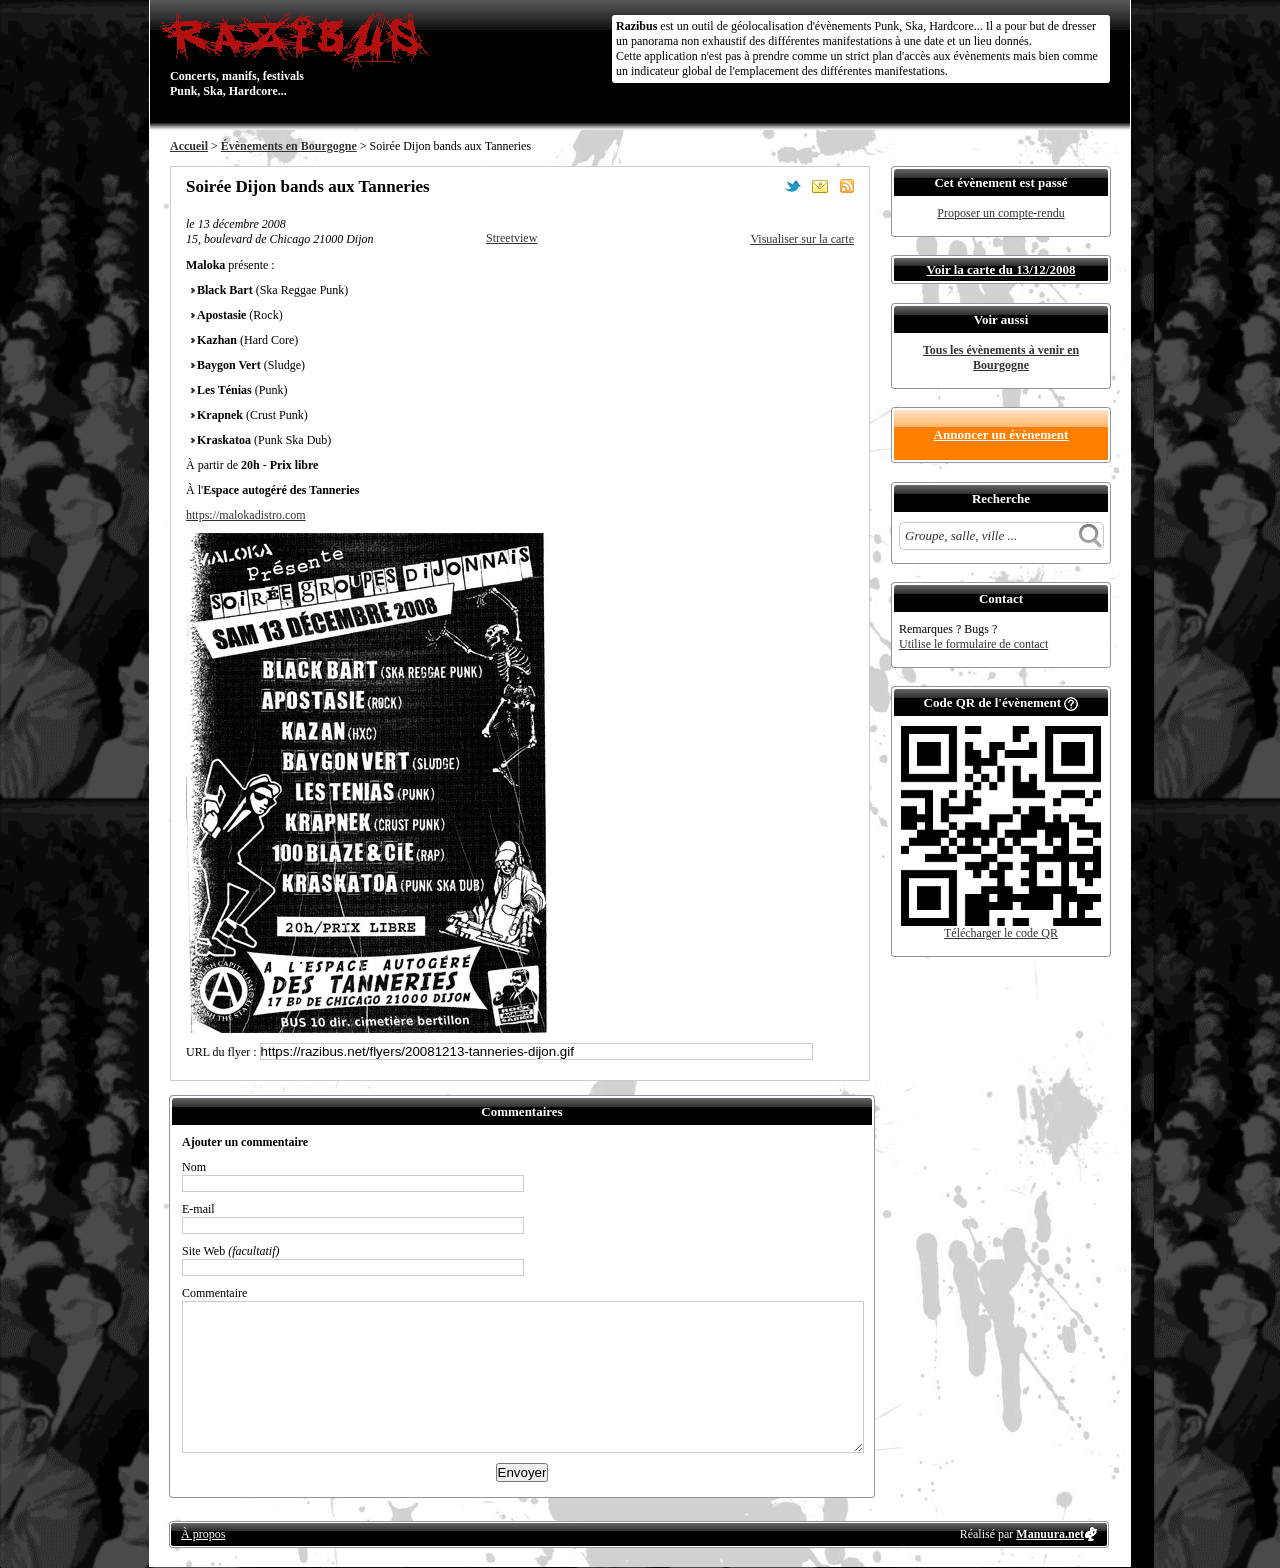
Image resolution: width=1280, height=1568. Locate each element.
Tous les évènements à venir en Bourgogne (1001, 357)
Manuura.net (1050, 1534)
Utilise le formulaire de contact (973, 644)
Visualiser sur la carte (802, 239)
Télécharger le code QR (1001, 933)
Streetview (511, 238)
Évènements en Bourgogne (289, 146)
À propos (203, 1534)
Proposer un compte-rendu (1000, 213)
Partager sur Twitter (793, 186)
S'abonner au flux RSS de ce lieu (847, 186)
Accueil (189, 146)
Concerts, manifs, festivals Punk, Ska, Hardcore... (299, 54)
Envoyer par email (820, 186)
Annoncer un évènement (1001, 434)
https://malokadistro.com (246, 515)
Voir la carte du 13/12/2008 (1001, 269)
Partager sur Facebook (766, 186)
